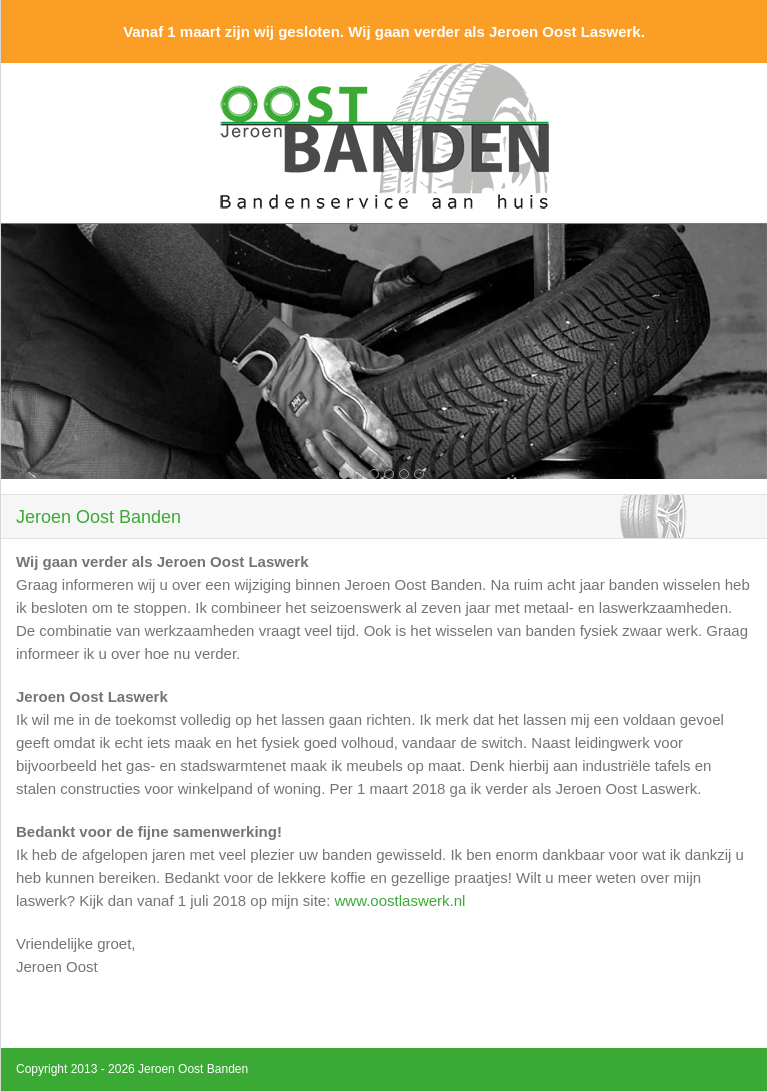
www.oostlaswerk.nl (400, 900)
